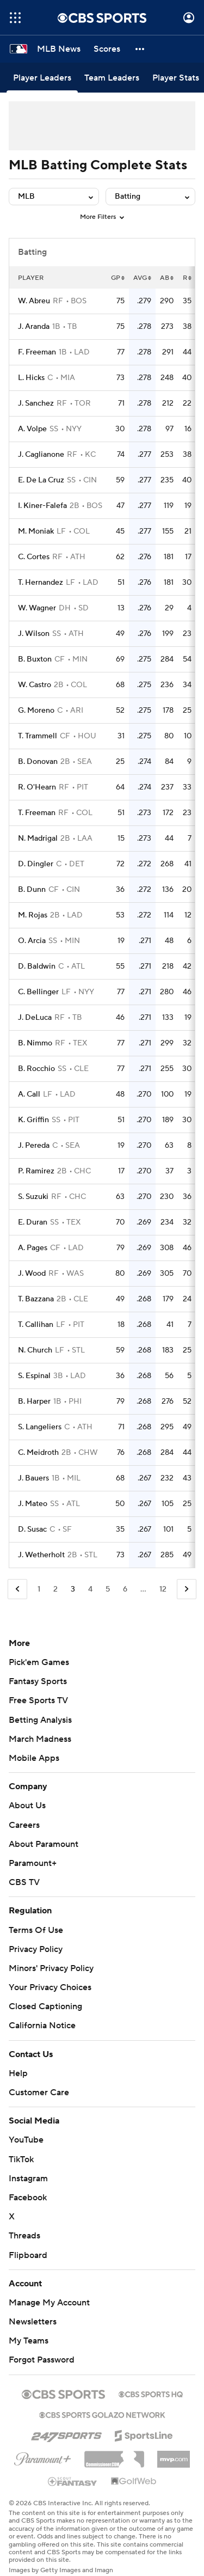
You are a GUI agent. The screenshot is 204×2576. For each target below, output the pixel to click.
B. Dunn (32, 890)
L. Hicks (31, 378)
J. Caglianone (41, 455)
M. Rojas (32, 915)
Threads (24, 2235)
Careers (24, 1825)
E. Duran (32, 1222)
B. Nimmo (35, 1043)
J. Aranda (34, 327)
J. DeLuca (35, 1018)
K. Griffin (33, 1120)
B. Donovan (38, 762)
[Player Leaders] (42, 78)
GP (118, 278)
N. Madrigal (38, 838)
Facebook (28, 2197)
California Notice (42, 2025)
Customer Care (39, 2092)
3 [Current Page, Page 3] (73, 1589)
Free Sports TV (38, 1700)
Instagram (28, 2178)
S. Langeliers (39, 1427)
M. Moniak (36, 531)
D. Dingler (35, 864)
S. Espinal (34, 1376)
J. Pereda (34, 1146)
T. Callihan (35, 1325)
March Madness (40, 1739)
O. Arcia (32, 941)
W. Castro (34, 685)
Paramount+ (33, 1863)
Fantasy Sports (38, 1681)
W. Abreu (34, 301)
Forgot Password (42, 2359)
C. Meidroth (38, 1453)
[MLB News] (58, 49)
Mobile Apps (34, 1758)
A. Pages (32, 1248)
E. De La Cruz (41, 480)
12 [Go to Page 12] (162, 1589)
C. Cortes (34, 557)
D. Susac (32, 1529)
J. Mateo (32, 1504)
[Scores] (107, 49)
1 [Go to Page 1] (39, 1589)
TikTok (21, 2159)
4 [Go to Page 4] (90, 1589)
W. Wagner (37, 608)
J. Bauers (33, 1478)
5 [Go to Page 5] (108, 1589)
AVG (142, 278)
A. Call (29, 1094)
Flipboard (28, 2255)
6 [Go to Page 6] (125, 1589)
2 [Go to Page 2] (55, 1589)
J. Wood (32, 1273)
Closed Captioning (45, 2006)
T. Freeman (36, 813)
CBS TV (24, 1882)
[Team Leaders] (112, 78)
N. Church (35, 1350)
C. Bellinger (38, 992)
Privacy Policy (36, 1949)
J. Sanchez (36, 403)
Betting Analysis (40, 1720)
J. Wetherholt (41, 1555)
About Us (27, 1805)
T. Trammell (37, 736)
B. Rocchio (36, 1069)
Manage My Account (49, 2302)
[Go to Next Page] (186, 1589)
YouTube (26, 2139)
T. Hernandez (40, 583)
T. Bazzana (36, 1299)
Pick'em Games (39, 1662)
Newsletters (33, 2321)
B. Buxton (35, 659)
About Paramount (43, 1844)
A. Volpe (32, 429)
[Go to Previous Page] (17, 1589)
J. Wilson (34, 634)
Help (18, 2073)
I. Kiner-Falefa (42, 506)
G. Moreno (36, 710)
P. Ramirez (36, 1171)
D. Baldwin (36, 966)
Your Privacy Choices (50, 1987)
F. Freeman (37, 352)
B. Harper (34, 1401)
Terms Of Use (36, 1930)
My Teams (28, 2340)
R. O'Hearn (37, 787)
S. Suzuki (33, 1197)
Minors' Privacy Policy (51, 1968)
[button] (140, 49)
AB (167, 278)
